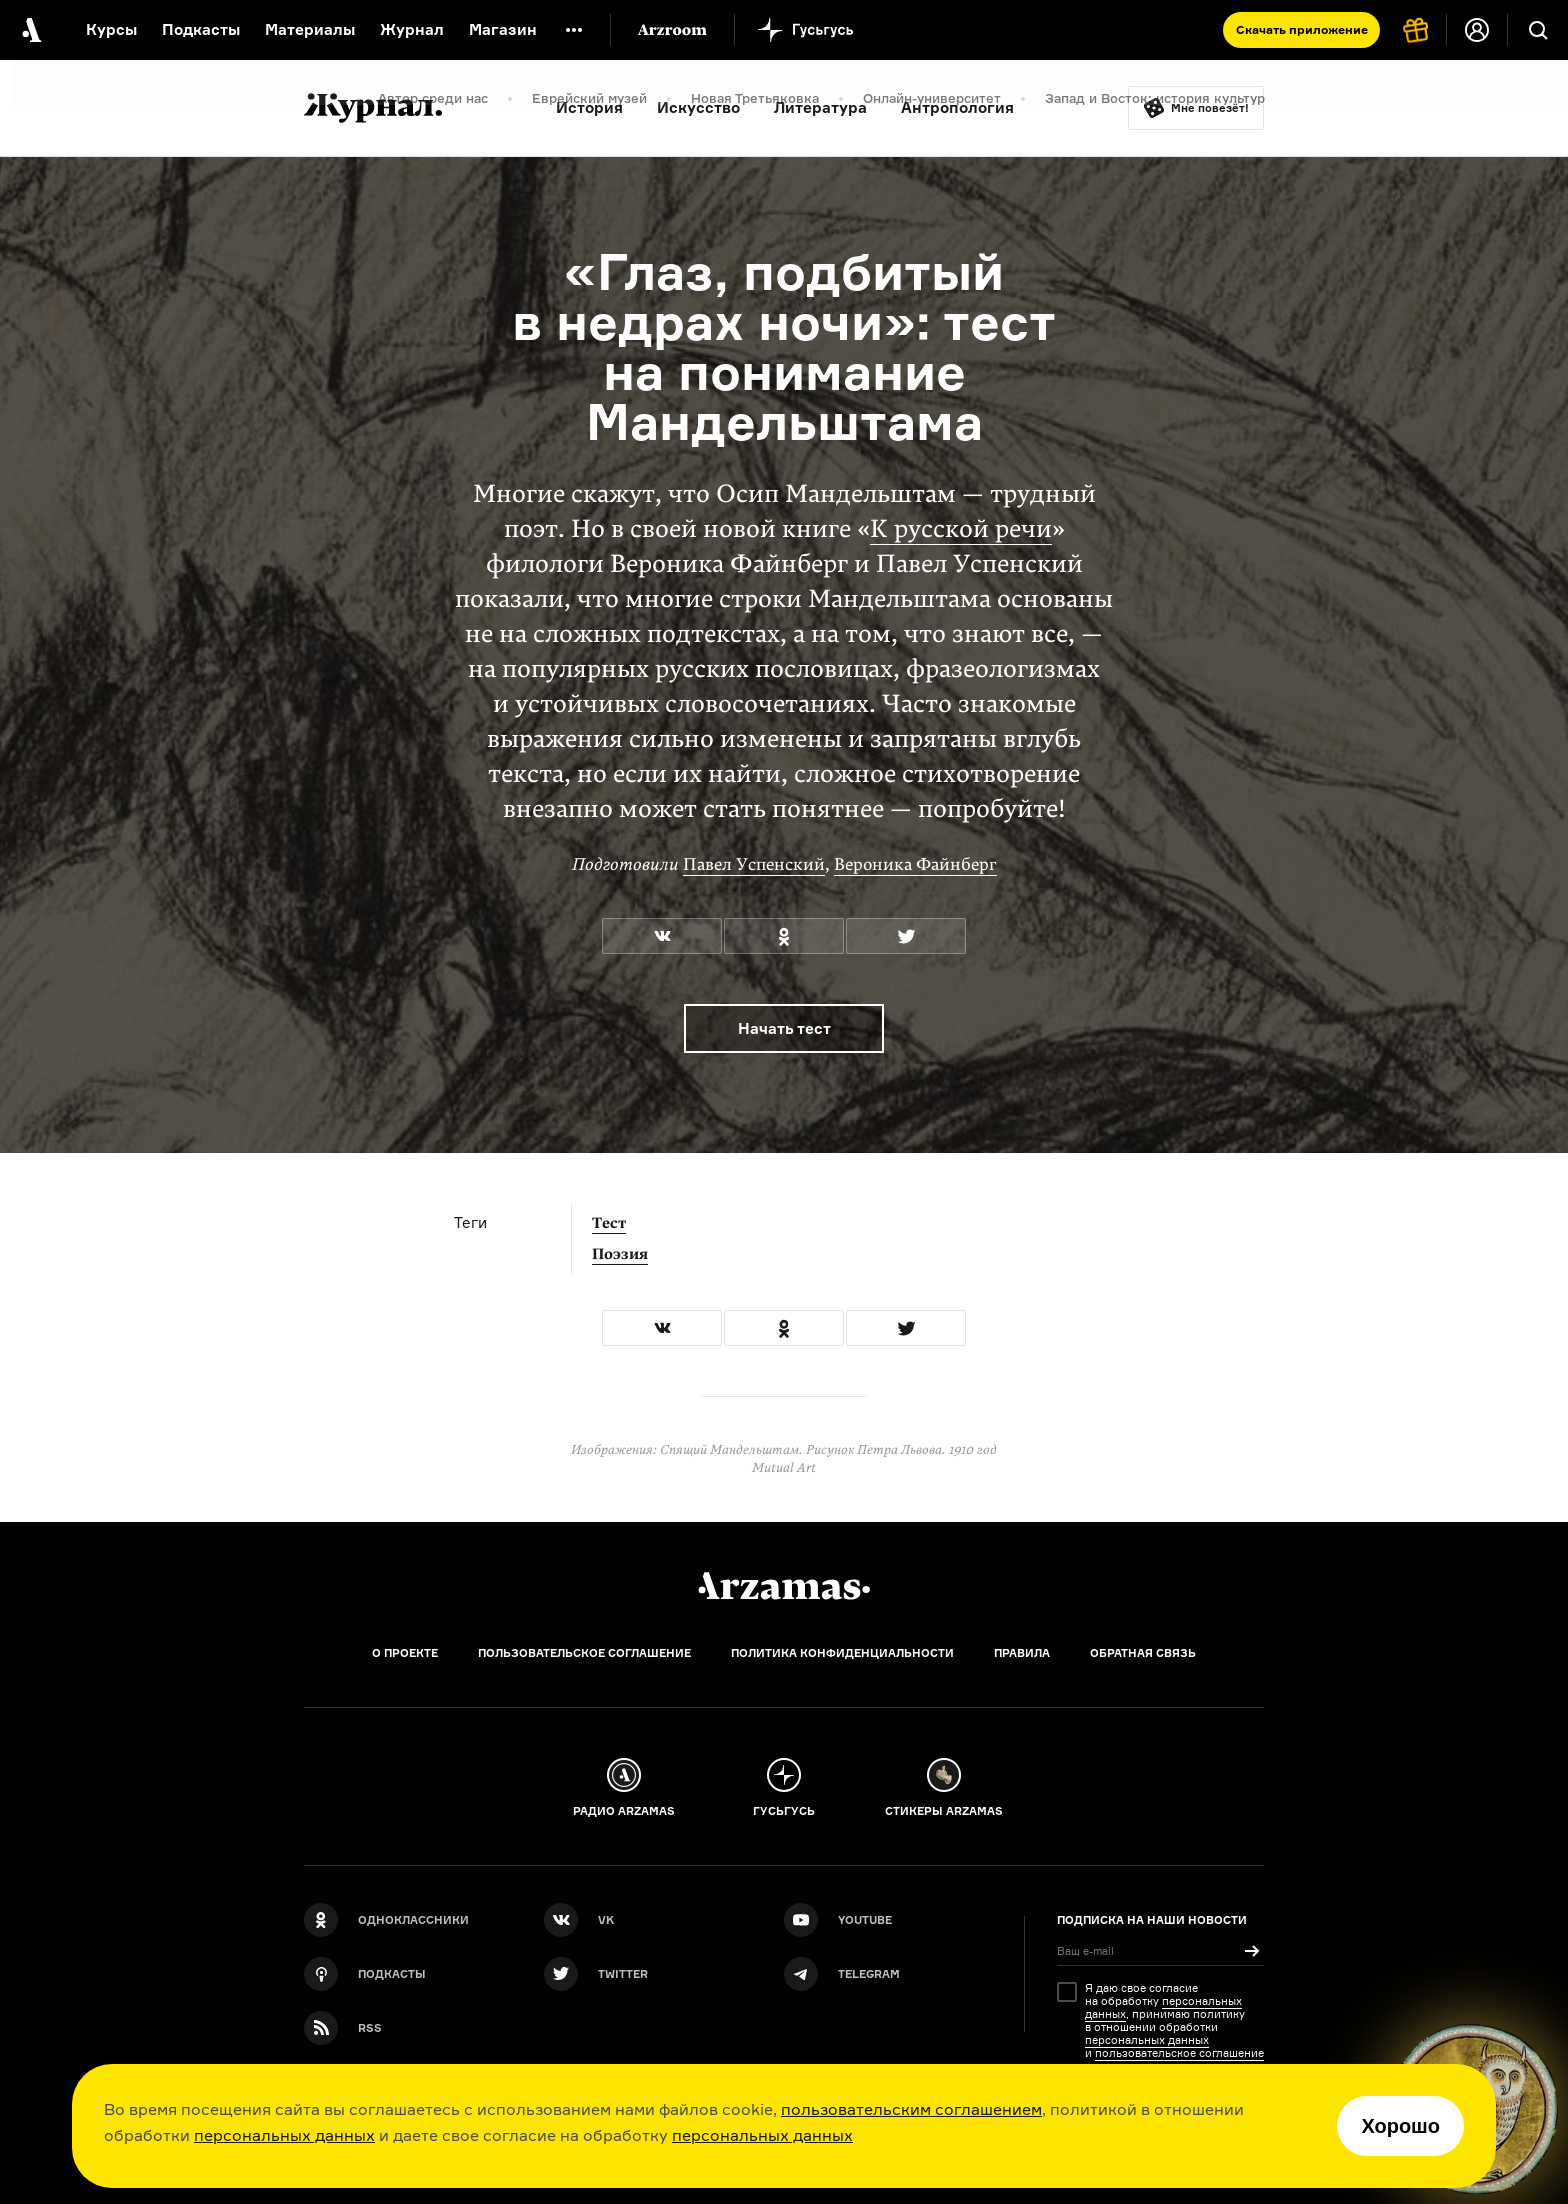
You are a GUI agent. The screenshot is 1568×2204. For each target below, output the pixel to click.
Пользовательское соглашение (584, 1653)
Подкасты (201, 29)
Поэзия (620, 1254)
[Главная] (784, 1586)
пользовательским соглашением (911, 2109)
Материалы (310, 29)
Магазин (503, 29)
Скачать (1302, 29)
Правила (1022, 1653)
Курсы (111, 29)
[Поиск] (1538, 30)
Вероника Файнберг (915, 864)
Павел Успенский (754, 864)
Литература (820, 107)
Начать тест (784, 1028)
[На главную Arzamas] (30, 30)
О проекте (405, 1653)
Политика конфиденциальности (842, 1653)
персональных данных (284, 2135)
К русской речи (961, 529)
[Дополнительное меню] (574, 30)
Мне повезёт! (1210, 108)
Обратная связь (1143, 1653)
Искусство (698, 107)
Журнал (412, 29)
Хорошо (1400, 2126)
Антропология (957, 107)
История (589, 107)
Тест (609, 1223)
